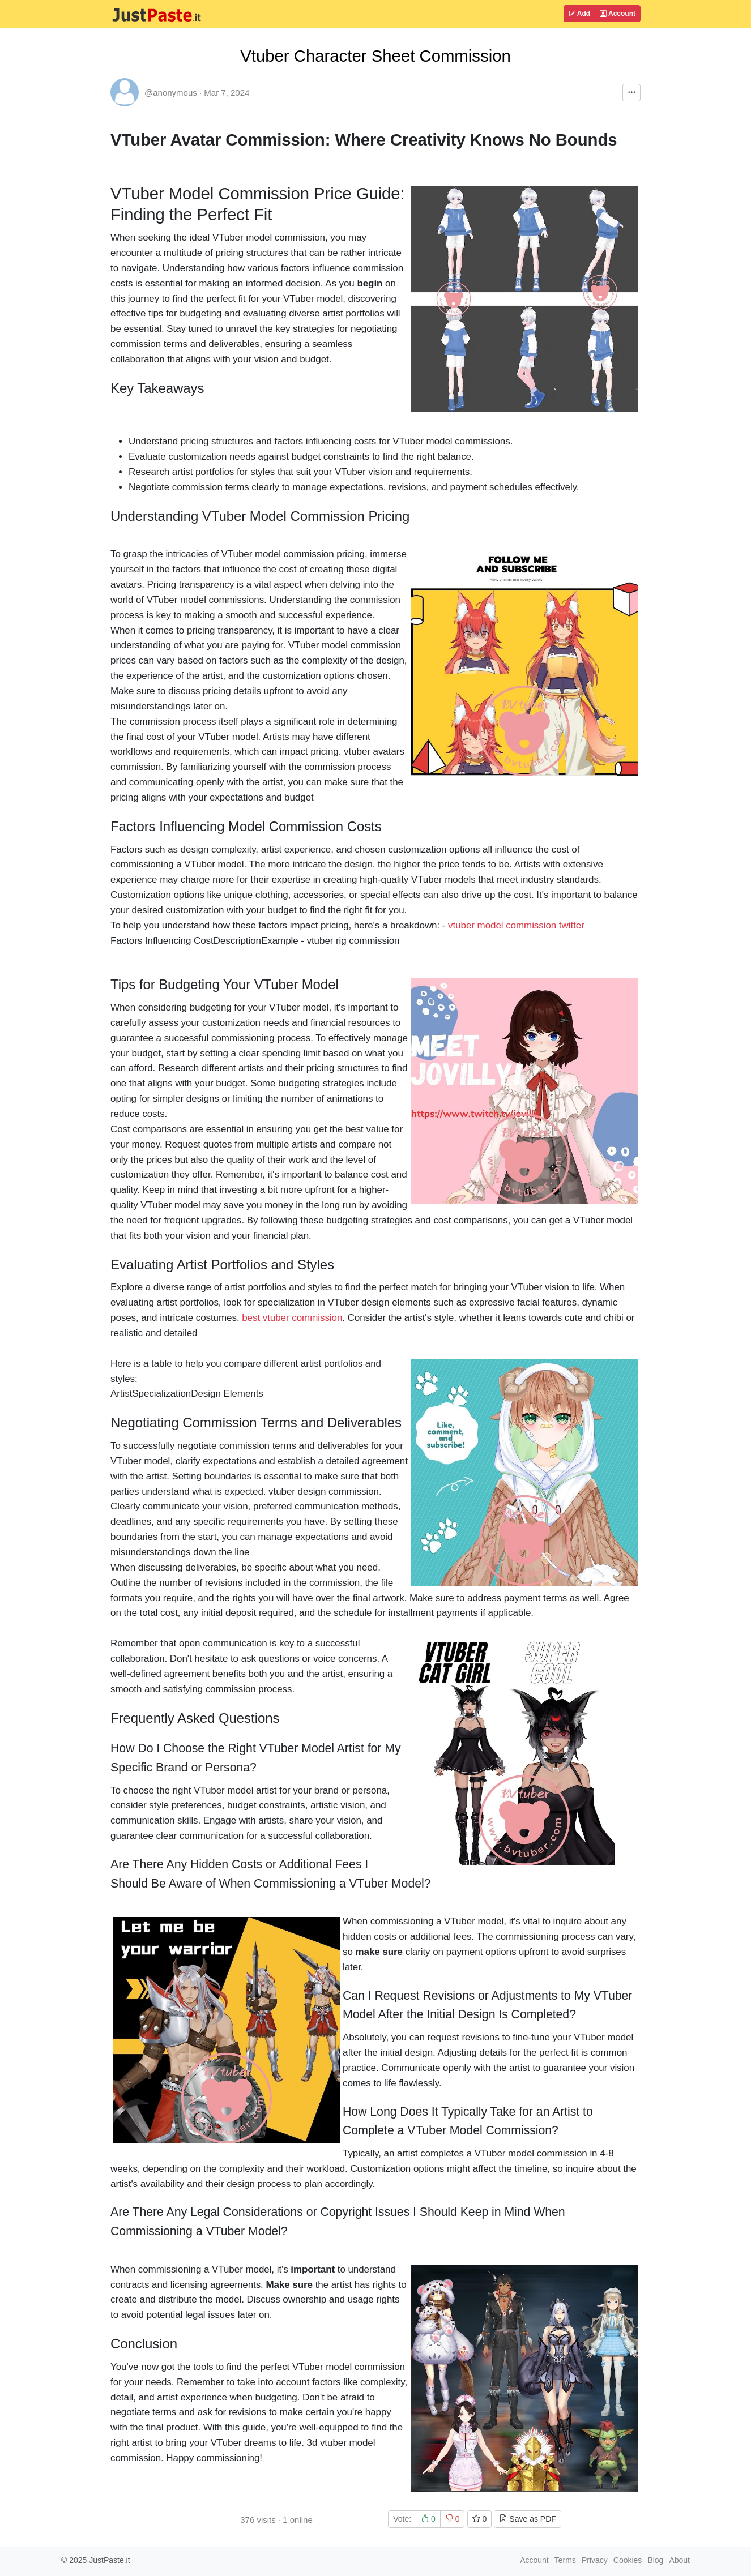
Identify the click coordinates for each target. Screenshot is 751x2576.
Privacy (595, 2560)
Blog (655, 2560)
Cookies (627, 2560)
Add (579, 13)
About (679, 2560)
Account (617, 13)
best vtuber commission (292, 1317)
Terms (565, 2560)
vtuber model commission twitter (516, 925)
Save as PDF (527, 2518)
